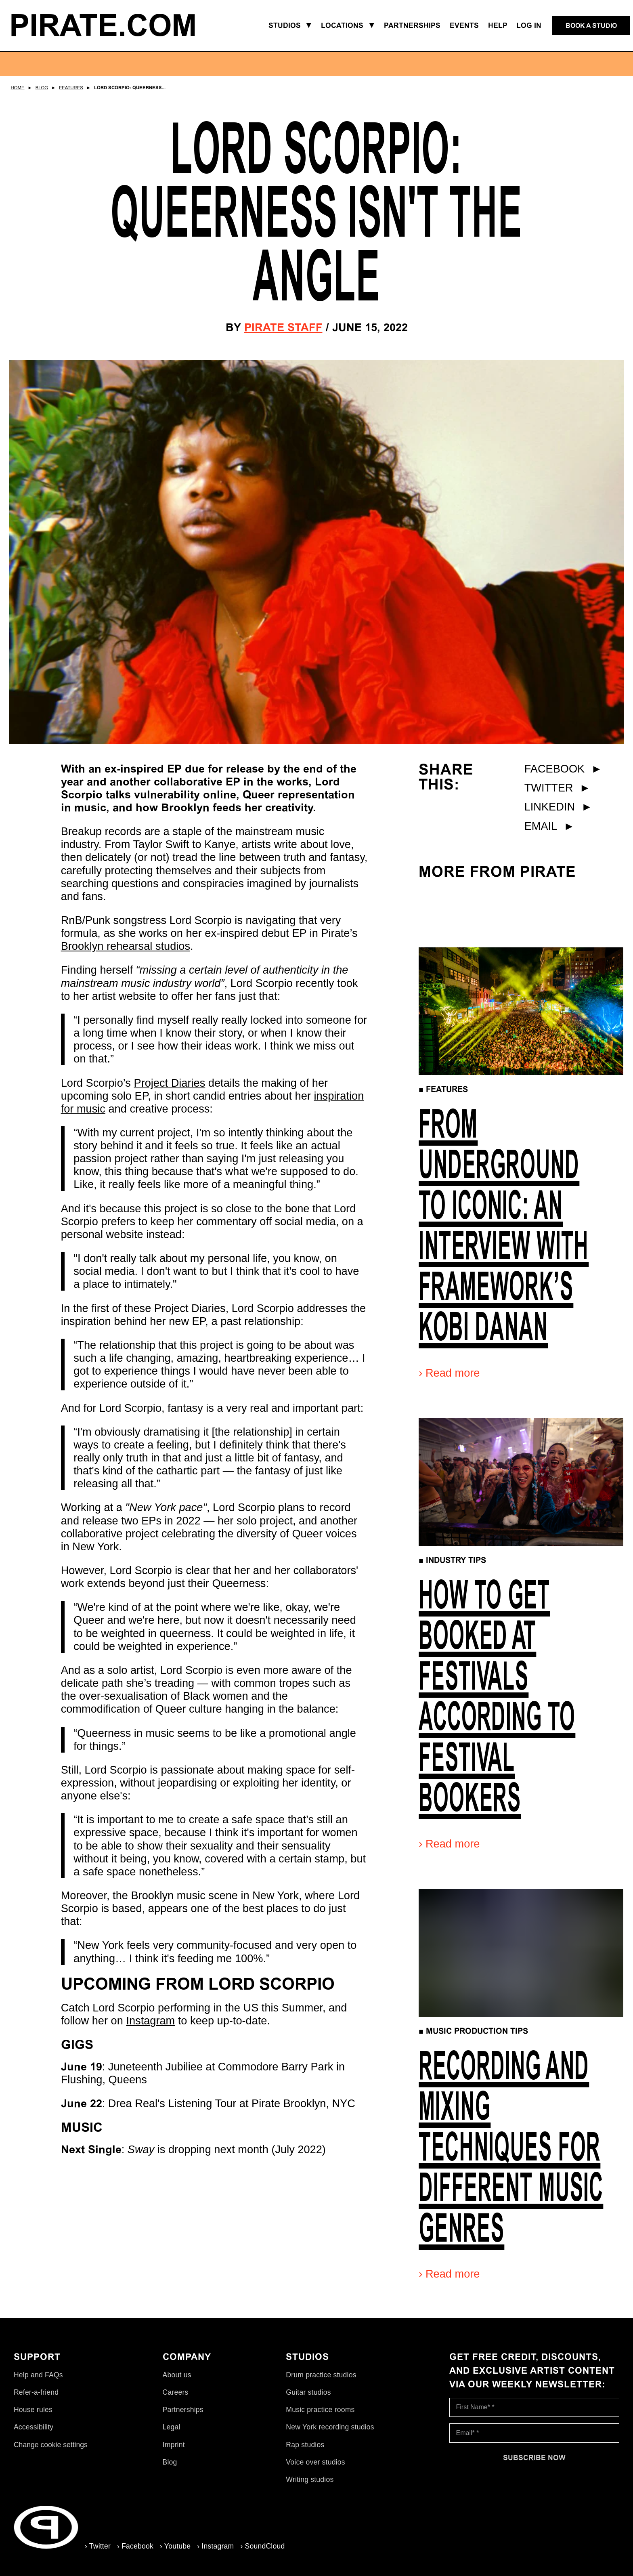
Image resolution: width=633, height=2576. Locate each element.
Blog (42, 87)
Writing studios (309, 2479)
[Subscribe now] (534, 2458)
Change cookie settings (51, 2445)
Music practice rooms (320, 2410)
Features (71, 87)
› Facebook (135, 2546)
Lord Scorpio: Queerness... (130, 87)
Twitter (557, 787)
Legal (171, 2427)
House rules (33, 2410)
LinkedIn (558, 806)
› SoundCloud (262, 2546)
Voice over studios (315, 2462)
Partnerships (183, 2410)
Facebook (563, 768)
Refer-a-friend (36, 2392)
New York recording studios (330, 2427)
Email (549, 826)
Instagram (150, 2020)
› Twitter (98, 2546)
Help (497, 25)
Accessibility (33, 2427)
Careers (176, 2392)
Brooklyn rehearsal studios (125, 946)
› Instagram (215, 2546)
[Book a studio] (591, 26)
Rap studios (305, 2445)
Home (18, 87)
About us (177, 2375)
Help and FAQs (38, 2375)
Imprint (174, 2445)
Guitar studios (308, 2392)
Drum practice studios (321, 2375)
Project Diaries (169, 1083)
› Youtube (175, 2546)
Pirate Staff (283, 327)
